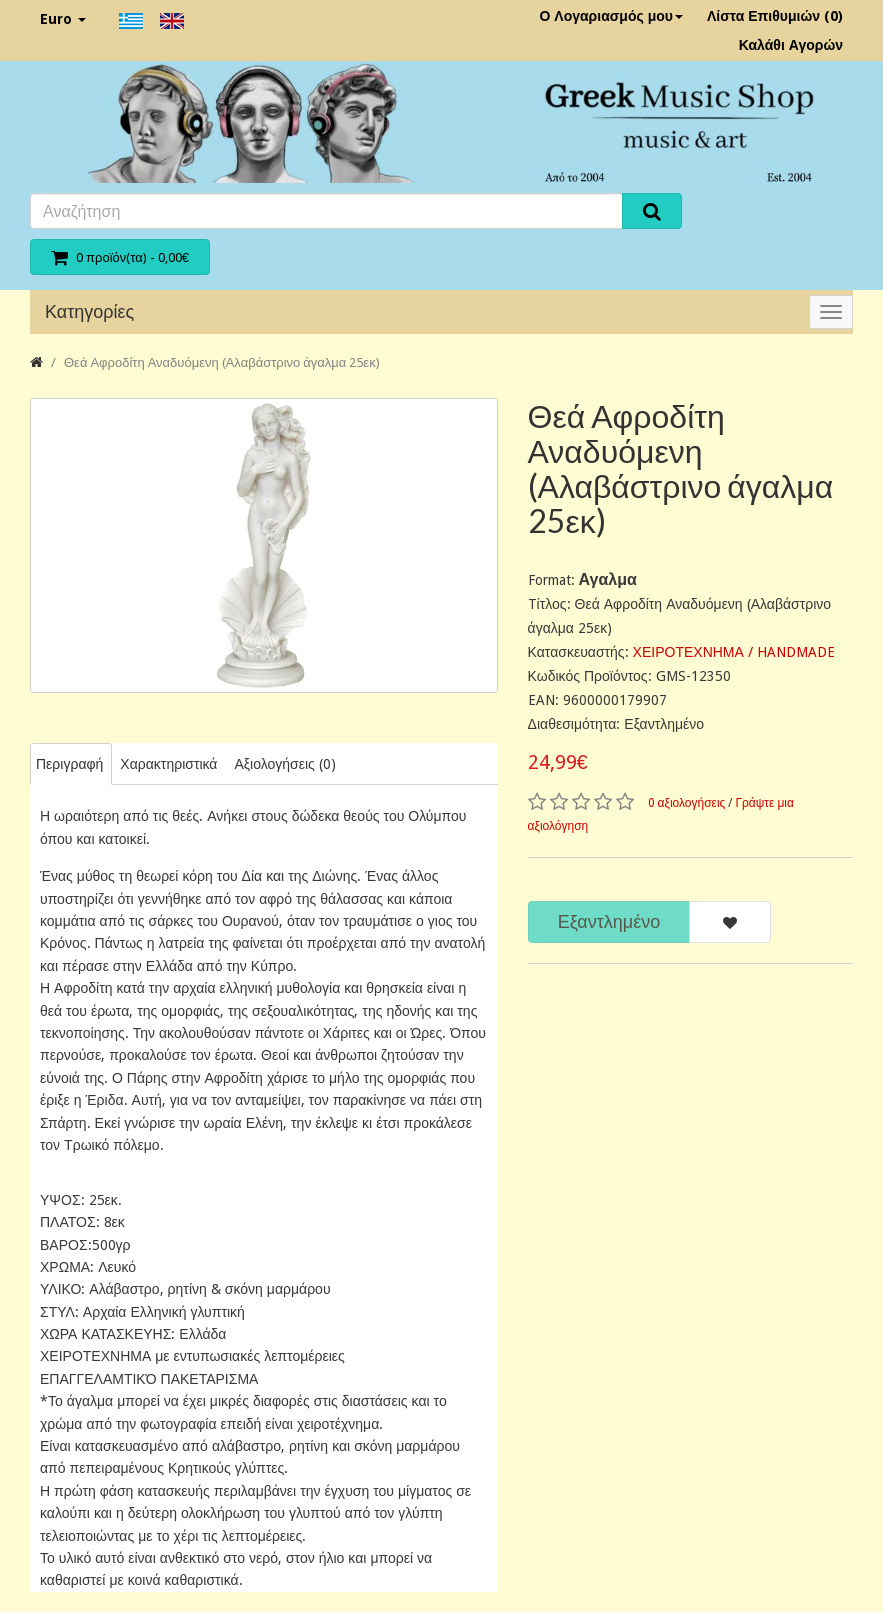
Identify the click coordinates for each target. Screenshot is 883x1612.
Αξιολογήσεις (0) (284, 764)
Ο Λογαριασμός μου (611, 16)
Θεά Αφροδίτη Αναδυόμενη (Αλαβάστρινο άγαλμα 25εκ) (222, 362)
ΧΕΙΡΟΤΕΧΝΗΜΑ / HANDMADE (734, 652)
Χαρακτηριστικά (168, 764)
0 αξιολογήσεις (687, 803)
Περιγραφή (69, 764)
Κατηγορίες (89, 311)
